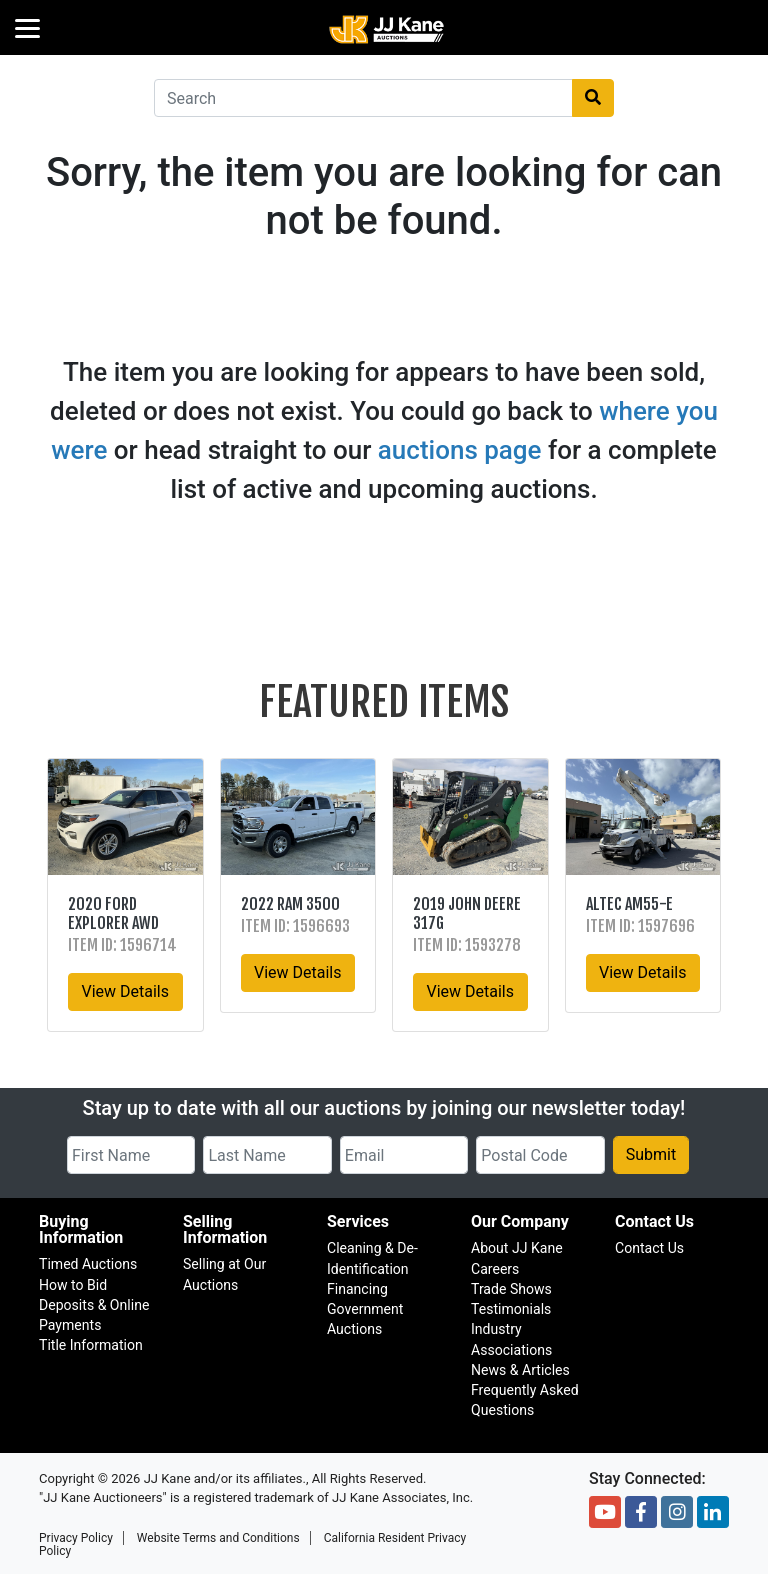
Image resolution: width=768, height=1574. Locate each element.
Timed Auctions (88, 1264)
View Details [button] (125, 991)
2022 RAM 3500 (290, 904)
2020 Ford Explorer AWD (113, 913)
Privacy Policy (76, 1538)
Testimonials (511, 1309)
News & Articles (520, 1370)
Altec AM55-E (629, 904)
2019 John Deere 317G (467, 913)
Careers (495, 1269)
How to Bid (73, 1285)
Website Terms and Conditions (218, 1538)
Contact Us (649, 1248)
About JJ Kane (517, 1248)
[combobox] (363, 98)
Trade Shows (511, 1289)
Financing (357, 1289)
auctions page (460, 450)
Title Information (91, 1345)
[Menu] (27, 27)
